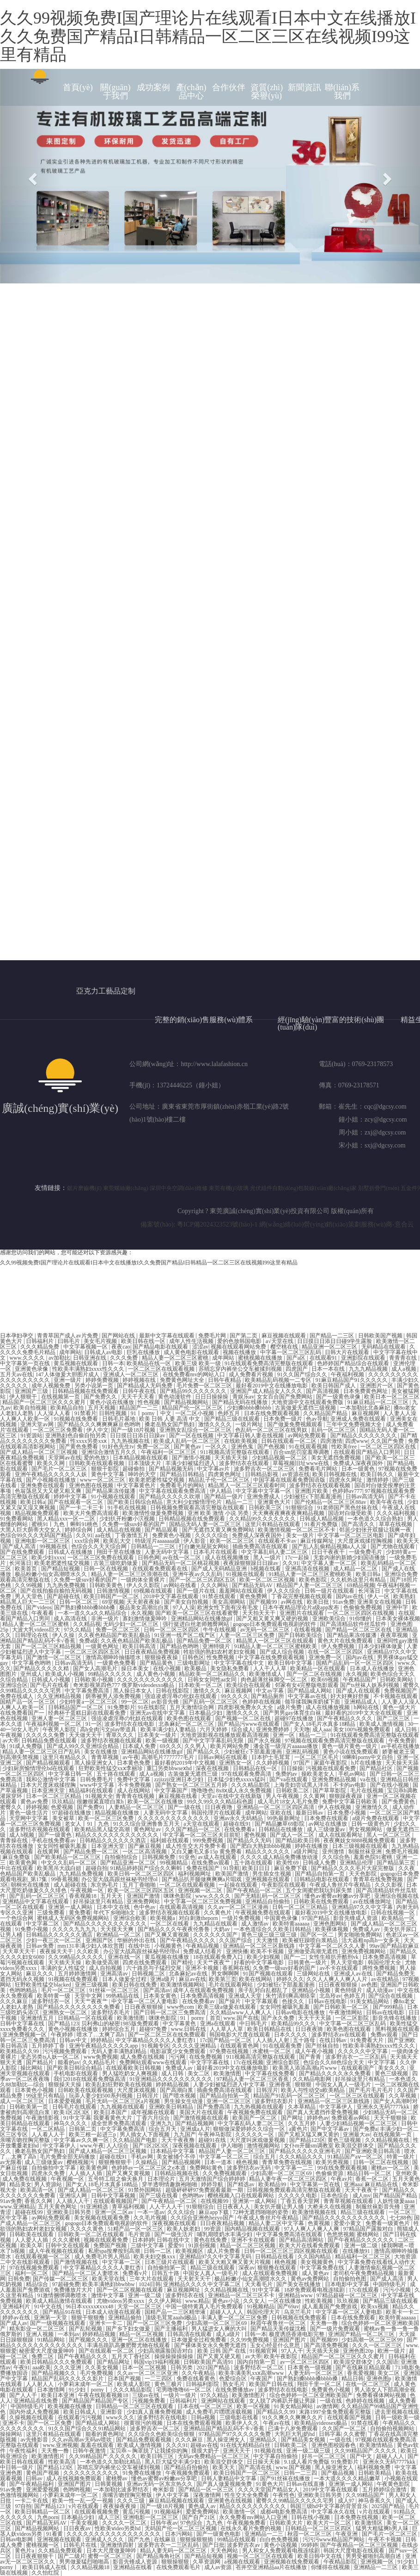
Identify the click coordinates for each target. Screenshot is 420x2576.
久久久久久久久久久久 (91, 2473)
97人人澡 (184, 1607)
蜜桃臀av (117, 2478)
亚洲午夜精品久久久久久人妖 (51, 1474)
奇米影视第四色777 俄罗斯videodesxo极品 (124, 1685)
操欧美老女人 (318, 1774)
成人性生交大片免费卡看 (196, 1846)
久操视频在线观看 (32, 2417)
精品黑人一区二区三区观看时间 (247, 1485)
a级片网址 (306, 1851)
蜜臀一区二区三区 (111, 2556)
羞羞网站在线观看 (242, 1591)
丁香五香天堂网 (300, 2201)
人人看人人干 (48, 2134)
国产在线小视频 (390, 1785)
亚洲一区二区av (114, 2212)
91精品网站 (51, 2340)
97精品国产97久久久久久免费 (235, 2434)
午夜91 (21, 2367)
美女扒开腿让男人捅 (279, 2206)
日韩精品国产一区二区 (76, 1707)
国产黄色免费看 (79, 1446)
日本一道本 (218, 2162)
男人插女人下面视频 (145, 2134)
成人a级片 (229, 2334)
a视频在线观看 (242, 2561)
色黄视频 (319, 2223)
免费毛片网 (212, 1335)
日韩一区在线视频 (106, 1568)
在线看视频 (308, 1629)
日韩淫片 (267, 2090)
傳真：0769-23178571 (349, 1085)
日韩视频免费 (159, 1857)
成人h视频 (22, 1835)
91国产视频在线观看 (268, 1973)
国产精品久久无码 (250, 1840)
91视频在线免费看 (76, 1419)
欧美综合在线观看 (249, 1685)
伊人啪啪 (232, 2145)
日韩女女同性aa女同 (213, 1679)
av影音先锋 (166, 1702)
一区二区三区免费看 (58, 1430)
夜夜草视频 (394, 1635)
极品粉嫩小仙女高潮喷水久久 (51, 1574)
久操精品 (147, 2162)
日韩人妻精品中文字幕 (229, 2478)
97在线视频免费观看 (35, 2267)
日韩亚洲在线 (90, 1358)
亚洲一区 (284, 1735)
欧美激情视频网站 (183, 1984)
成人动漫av (380, 1990)
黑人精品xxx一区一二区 (67, 1518)
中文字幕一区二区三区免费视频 (203, 1901)
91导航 (231, 1868)
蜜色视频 (256, 1835)
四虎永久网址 (346, 1480)
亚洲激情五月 (37, 2018)
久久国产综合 (236, 1940)
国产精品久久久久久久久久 (364, 1435)
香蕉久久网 (39, 2201)
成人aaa (321, 1729)
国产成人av (13, 2323)
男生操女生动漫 (184, 2101)
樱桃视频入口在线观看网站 (241, 2195)
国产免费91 (91, 1807)
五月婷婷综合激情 (385, 2489)
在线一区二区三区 (368, 2384)
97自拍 (23, 2506)
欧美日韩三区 (157, 2456)
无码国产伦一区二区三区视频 (181, 2528)
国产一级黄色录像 (339, 1396)
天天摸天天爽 (117, 1929)
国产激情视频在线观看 (201, 2118)
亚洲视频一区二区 (201, 1890)
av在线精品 (385, 1979)
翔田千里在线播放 (119, 1552)
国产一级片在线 (197, 1591)
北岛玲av (330, 1996)
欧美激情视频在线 (315, 2212)
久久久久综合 (212, 1535)
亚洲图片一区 (377, 1385)
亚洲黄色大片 (274, 1502)
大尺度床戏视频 (137, 2090)
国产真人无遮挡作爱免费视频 (323, 2112)
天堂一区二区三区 (140, 2306)
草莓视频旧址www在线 (301, 1463)
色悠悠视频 (340, 2234)
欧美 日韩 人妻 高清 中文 (170, 1419)
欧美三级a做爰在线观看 (227, 2007)
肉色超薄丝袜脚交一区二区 (275, 1679)
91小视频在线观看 (114, 1496)
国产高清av (156, 1990)
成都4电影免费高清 (284, 2512)
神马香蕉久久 (375, 2500)
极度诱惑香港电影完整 (297, 2334)
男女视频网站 (366, 1829)
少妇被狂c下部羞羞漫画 (313, 1496)
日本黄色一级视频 (310, 2367)
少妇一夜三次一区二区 (54, 1940)
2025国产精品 (388, 2506)
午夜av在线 (277, 2423)
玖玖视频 (348, 2301)
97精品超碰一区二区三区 (348, 2295)
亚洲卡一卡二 (106, 2323)
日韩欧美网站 (397, 1679)
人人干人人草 (270, 1668)
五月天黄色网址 (58, 2206)
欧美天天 (408, 1541)
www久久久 (120, 2417)
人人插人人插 (86, 2173)
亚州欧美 (407, 2173)
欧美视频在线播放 (70, 2406)
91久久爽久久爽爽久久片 (293, 2417)
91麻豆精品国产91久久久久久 (352, 1380)
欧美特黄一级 (54, 1996)
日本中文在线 (114, 1907)
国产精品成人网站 (310, 1690)
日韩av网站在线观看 (223, 1757)
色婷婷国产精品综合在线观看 (353, 1363)
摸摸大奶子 (205, 2450)
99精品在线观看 (237, 2539)
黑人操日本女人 (133, 1690)
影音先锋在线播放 (395, 2018)
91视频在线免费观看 (73, 1979)
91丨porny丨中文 (152, 1413)
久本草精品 (302, 2107)
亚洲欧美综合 (329, 1618)
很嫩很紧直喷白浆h (101, 1801)
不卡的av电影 (350, 1785)
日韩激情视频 (114, 1591)
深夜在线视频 (212, 1768)
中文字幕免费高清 (87, 1690)
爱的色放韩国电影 (240, 1341)
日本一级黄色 (358, 1469)
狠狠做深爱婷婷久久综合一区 (249, 2129)
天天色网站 (224, 2550)
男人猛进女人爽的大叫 (219, 2328)
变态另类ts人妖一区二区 (50, 2057)
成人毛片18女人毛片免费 (288, 1801)
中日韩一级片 (17, 2467)
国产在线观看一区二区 (76, 1502)
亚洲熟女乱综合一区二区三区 (196, 1430)
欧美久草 (31, 2245)
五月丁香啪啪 (139, 1885)
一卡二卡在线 (32, 2500)
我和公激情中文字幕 (51, 1779)
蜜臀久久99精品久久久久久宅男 (295, 2500)
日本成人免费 (139, 1746)
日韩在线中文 (174, 2240)
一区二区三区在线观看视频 (162, 1369)
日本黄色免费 (134, 1763)
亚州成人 (31, 1674)
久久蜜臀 (354, 2434)
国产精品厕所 (268, 1696)
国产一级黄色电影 (219, 2534)
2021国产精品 (213, 2367)
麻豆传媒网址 (317, 1541)
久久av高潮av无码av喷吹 (82, 2439)
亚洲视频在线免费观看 (292, 2561)
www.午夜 (92, 2145)
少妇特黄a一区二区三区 (88, 1702)
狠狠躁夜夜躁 (346, 1796)
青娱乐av (243, 1396)
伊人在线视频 (335, 1807)
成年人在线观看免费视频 (204, 1990)
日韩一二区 (158, 2251)
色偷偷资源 (330, 2173)
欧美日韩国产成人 (334, 1385)
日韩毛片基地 (119, 1419)
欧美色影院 (313, 1579)
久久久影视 (389, 1885)
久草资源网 (207, 2561)
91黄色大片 (270, 2484)
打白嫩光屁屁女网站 (204, 1546)
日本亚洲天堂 (48, 1790)
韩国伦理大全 (385, 1962)
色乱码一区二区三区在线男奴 (272, 1430)
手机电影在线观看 (76, 2073)
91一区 (93, 1724)
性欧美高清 (62, 2462)
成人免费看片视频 (251, 1374)
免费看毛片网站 (318, 1469)
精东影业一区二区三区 (37, 2328)
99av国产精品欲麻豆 (394, 1946)
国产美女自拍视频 (187, 1602)
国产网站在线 (119, 1335)
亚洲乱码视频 (303, 1751)
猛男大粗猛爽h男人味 (383, 2528)
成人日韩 (406, 1729)
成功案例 (153, 87)
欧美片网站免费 (230, 1746)
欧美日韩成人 (80, 2412)
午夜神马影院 (215, 2134)
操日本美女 (135, 1668)
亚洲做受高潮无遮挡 (313, 1951)
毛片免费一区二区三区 (205, 1385)
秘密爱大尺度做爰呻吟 (47, 2351)
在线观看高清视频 (182, 1907)
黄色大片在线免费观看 (345, 1641)
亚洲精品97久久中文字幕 (363, 1907)
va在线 (368, 1779)
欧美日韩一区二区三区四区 (142, 1874)
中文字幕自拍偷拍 (276, 2456)
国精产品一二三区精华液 (176, 2312)
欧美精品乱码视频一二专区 (279, 1380)
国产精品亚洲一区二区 (128, 1862)
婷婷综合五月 (119, 2029)
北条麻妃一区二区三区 (186, 1724)
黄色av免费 (34, 1801)
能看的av (68, 2062)
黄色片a (25, 2550)
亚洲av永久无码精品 (238, 1818)
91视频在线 (269, 2450)
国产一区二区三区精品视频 (49, 1646)
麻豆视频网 (366, 1413)
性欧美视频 (319, 2301)
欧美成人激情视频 (382, 1724)
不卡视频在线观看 (396, 1696)
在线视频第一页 (61, 1396)
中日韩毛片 (253, 2023)
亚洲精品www (296, 2295)
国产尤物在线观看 (393, 1546)
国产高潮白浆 (177, 2090)
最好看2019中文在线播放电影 (272, 1385)
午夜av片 (342, 2179)
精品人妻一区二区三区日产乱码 (41, 1751)
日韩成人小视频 (51, 1679)
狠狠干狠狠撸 (88, 2317)
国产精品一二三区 (332, 1335)
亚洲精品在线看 (133, 2567)
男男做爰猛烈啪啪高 (84, 2561)
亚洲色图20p (359, 2351)
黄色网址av (148, 1829)
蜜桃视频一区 (43, 2545)
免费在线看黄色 (197, 2378)
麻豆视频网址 (184, 2290)
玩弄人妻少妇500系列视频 (101, 2095)
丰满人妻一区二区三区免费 (235, 2317)
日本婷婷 (143, 2240)
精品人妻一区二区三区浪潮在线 (130, 1574)
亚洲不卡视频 (202, 1968)
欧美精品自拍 (67, 1408)
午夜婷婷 (62, 2034)
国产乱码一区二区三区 (211, 1702)
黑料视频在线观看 (397, 2029)
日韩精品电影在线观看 (322, 1879)
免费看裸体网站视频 (382, 2395)
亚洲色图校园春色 (334, 2445)
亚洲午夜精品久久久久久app (104, 2045)
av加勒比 (59, 1358)
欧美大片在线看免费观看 (310, 2245)
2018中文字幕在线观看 (171, 1596)
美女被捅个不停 (177, 2156)
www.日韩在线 (189, 2029)
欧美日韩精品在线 (270, 2029)
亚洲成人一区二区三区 (131, 1374)
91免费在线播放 (142, 2473)
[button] (31, 176)
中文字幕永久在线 (334, 2512)
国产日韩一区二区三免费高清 (170, 2012)
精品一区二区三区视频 (248, 2245)
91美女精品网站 (370, 2001)
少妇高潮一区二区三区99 (372, 2340)
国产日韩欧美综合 (301, 1635)
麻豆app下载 (214, 2212)
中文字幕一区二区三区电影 (351, 1535)
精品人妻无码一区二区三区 (174, 2550)
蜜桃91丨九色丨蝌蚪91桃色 (65, 1524)
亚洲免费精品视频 (335, 1779)
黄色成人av (202, 2506)
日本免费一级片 (283, 1419)
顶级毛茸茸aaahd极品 (171, 2317)
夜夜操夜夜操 (120, 2506)
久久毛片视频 (151, 2217)
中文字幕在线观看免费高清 (173, 1491)
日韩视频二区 (149, 1973)
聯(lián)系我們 (342, 91)
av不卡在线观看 (339, 1968)
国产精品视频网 (195, 2123)
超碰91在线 (212, 2140)
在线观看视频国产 (116, 2201)
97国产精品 (316, 1918)
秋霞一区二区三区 (310, 2534)
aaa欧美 (41, 2367)
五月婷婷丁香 (48, 2045)
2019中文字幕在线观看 (331, 2489)
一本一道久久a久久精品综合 (93, 1613)
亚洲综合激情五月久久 (109, 1452)
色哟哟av (193, 2195)
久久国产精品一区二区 (193, 1829)
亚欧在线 (281, 1812)
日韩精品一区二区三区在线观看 (135, 2406)
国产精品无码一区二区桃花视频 (181, 1563)
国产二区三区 (394, 1718)
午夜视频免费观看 (188, 2473)
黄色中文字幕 (108, 1474)
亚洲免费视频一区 (25, 2034)
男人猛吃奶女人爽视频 (130, 2073)
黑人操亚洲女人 (94, 1763)
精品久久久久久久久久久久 (253, 2506)
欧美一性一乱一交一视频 (83, 2500)
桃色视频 (248, 2162)
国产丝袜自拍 (322, 2045)
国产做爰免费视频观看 (295, 1424)
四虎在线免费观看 (145, 1962)
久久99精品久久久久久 (76, 1957)
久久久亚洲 (68, 2367)
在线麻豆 (165, 2539)
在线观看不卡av (278, 1541)
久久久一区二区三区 (377, 2345)
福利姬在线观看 (170, 1840)
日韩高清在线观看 (190, 2334)
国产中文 (361, 2456)
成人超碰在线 (71, 1885)
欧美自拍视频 (30, 1408)
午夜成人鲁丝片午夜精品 (341, 1885)
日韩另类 (182, 2367)
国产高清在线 (255, 2467)
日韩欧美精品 (375, 2473)
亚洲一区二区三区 (229, 2101)
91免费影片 (121, 1707)
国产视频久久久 (89, 2340)
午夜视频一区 (87, 1890)
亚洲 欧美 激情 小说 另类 (219, 1513)
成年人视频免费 (51, 1385)
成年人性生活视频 (192, 1341)
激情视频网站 (264, 2145)
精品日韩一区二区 (370, 2173)
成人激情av (255, 1923)
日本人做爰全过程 (125, 1979)
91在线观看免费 (283, 2045)
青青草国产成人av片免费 (68, 1335)
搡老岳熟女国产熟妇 (170, 1424)
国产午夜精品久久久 (83, 2356)
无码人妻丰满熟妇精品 (119, 2051)
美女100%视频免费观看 (362, 1729)
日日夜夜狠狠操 (338, 1984)
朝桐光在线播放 (31, 1885)
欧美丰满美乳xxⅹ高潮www (252, 2373)
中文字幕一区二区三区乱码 (353, 2023)
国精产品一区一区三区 (28, 1702)
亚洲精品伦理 (357, 1862)
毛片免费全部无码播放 (68, 2156)
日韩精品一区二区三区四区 (319, 2528)
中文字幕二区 (43, 1923)
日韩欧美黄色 (106, 1585)
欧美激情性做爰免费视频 (153, 1513)
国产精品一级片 (224, 1496)
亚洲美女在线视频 (380, 1602)
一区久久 (217, 1446)
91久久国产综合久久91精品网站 (87, 2428)
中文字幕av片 (214, 1469)
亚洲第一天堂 (51, 2317)
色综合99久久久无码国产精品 (36, 1535)
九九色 (215, 2523)
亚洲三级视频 (92, 1984)
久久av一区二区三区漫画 (238, 1907)
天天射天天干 (194, 2278)
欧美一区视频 (254, 2406)
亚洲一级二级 (361, 2245)
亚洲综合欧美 (130, 1918)
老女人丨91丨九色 (87, 1824)
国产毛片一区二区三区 (59, 1469)
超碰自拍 (96, 1868)
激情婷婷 (378, 1480)
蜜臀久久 (12, 1807)
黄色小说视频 (281, 2545)
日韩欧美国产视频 (381, 1335)
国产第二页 (244, 1335)
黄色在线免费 (211, 2240)
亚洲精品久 (264, 2439)
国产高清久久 (358, 1524)
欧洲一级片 (392, 2351)
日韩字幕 (330, 2434)
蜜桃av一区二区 (391, 2168)
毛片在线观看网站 (231, 1984)
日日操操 (292, 1768)
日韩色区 (193, 1657)
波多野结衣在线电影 (130, 1724)
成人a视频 (404, 1369)
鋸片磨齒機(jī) (84, 1188)
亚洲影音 (112, 2412)
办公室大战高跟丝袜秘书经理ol (120, 1879)
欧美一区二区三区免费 (106, 1818)
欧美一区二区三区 (233, 1541)
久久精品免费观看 (61, 2550)
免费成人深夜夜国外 (358, 1463)
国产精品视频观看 (49, 1763)
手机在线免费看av (54, 1840)
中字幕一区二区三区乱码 (291, 1352)
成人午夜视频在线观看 (57, 2251)
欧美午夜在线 (387, 1502)
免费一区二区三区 (118, 1629)
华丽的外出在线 (137, 1940)
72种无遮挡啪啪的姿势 (261, 2212)
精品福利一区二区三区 (363, 2256)
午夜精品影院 (340, 2561)
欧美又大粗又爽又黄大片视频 (235, 2262)
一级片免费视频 (242, 1918)
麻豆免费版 (16, 1857)
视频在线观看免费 (106, 2240)
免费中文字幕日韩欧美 (350, 1801)
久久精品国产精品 (326, 1413)
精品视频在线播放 (117, 1812)
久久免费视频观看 (225, 2173)
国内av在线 (350, 1596)
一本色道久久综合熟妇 (375, 1518)
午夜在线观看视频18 (103, 2395)
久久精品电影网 (312, 2079)
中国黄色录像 (281, 1918)
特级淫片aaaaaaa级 (158, 1541)
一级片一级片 (180, 2395)
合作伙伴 (228, 87)
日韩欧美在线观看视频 (97, 1463)
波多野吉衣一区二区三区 (265, 1469)
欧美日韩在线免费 (135, 1984)
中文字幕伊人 (336, 2107)
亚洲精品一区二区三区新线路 (259, 1946)
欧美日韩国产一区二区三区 (247, 2473)
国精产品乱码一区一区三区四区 (355, 1663)
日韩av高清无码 (365, 1496)
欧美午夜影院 (281, 2356)
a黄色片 (298, 2129)
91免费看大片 (367, 2040)
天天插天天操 (231, 1457)
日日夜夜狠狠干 (35, 2556)
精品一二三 (240, 1502)
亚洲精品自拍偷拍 (268, 1901)
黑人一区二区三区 (389, 1835)
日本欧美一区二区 (201, 1685)
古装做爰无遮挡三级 (193, 1774)
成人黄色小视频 (156, 1674)
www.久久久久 (27, 1358)
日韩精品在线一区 (256, 1768)
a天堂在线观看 (201, 1824)
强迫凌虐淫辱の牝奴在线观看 (181, 1696)
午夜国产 (262, 2378)
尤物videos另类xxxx (121, 2301)
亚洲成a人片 (195, 2129)
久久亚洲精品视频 (60, 1696)
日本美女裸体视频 (398, 1618)
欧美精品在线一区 (149, 1363)
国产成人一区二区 (293, 1835)
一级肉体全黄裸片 (143, 1579)
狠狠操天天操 (65, 2084)
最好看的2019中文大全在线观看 (364, 1713)
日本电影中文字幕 (348, 2284)
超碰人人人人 (227, 2312)
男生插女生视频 (272, 1874)
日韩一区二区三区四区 (172, 1629)
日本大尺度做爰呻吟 (112, 2550)
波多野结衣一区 (51, 2001)
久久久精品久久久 (302, 2156)
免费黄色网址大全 (183, 1380)
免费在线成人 (17, 1696)
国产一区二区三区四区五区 (203, 1579)
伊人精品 (221, 1491)
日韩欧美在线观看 (32, 2234)
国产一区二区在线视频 (314, 1674)
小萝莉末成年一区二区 (86, 2384)
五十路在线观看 (117, 1774)
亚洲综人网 (73, 2195)
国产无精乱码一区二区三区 (268, 1896)
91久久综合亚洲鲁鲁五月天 (147, 1824)
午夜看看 (43, 1613)
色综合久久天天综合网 (99, 1546)
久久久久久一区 (255, 2134)
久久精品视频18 (91, 2567)
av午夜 (130, 1757)
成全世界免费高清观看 (119, 2123)
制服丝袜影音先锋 (379, 2206)
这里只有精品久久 (65, 1757)
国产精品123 (63, 2023)
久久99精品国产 (366, 2495)
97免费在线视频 (230, 2051)
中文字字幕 (382, 2062)
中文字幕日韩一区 (71, 1774)
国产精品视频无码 (172, 1469)
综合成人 (242, 1729)
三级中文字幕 (148, 2245)
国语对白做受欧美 (351, 1513)
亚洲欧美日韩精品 (172, 2107)
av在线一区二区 (182, 1557)
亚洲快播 (237, 1951)
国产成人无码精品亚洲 (219, 1568)
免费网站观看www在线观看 (153, 2062)
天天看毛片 (259, 2284)
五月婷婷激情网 (78, 1973)
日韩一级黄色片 (371, 1824)
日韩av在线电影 (328, 2001)
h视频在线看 (266, 1568)
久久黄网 (315, 1796)
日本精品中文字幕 (173, 2151)
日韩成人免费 (320, 1862)
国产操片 (230, 2001)
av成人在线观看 (217, 1857)
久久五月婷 (302, 2123)
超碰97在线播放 (294, 1718)
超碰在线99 (29, 2212)
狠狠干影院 (105, 1469)
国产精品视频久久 (54, 2373)
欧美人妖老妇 (184, 2229)
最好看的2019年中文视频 (185, 1763)
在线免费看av (199, 2001)
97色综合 (192, 2523)
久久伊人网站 (165, 2301)
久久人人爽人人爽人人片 (337, 1979)
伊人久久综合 (284, 1591)
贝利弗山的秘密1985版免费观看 (120, 2023)
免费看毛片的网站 (183, 1485)
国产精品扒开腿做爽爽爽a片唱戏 (202, 1879)
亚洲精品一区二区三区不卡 (242, 2295)
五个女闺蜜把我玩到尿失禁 (319, 1890)
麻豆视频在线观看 (284, 1335)
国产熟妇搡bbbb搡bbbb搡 (85, 1607)
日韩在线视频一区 (393, 1912)
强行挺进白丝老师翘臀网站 (197, 1624)
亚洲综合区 (14, 1685)
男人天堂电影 (347, 1962)
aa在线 (104, 1535)
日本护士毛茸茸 (271, 1757)
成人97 (347, 2500)
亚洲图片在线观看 (302, 1613)
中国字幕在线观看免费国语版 (290, 1480)
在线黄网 (49, 1851)
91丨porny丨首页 (200, 2018)
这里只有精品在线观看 (273, 1524)
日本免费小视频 (347, 1812)
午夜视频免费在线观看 (263, 1912)
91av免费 (343, 1602)
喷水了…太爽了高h (101, 2034)
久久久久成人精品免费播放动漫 (279, 1857)
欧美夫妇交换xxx (155, 2256)
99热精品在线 (123, 1996)
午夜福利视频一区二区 (54, 1724)
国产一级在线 (185, 1807)
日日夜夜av (77, 2528)
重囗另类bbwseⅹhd (169, 1768)
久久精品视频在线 (388, 2140)
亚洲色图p (379, 2378)
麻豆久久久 (40, 1973)
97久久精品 (78, 1629)
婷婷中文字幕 (71, 1496)
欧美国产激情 (232, 1874)
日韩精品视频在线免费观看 (86, 1391)
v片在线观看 (84, 2506)
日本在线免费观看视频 (272, 1413)
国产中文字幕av (330, 2129)
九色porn (47, 2517)
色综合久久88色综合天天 (334, 2062)
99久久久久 (235, 1696)
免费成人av (367, 1929)
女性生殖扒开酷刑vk (334, 1957)
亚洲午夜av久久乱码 (197, 1574)
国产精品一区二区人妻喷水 (86, 2273)
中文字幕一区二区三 (224, 2156)
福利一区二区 (32, 2273)
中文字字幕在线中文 (239, 1663)
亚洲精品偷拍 (125, 2317)
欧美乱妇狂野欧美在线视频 (119, 2084)
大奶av (222, 1929)
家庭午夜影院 (331, 1763)
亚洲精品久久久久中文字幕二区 (202, 2284)
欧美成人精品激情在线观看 (60, 2301)
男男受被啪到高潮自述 (374, 2556)
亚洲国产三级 (32, 1391)
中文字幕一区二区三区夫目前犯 (202, 1835)
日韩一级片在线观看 (330, 1591)
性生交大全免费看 (247, 2495)
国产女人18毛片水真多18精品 (320, 1724)
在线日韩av (333, 2040)
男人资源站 (48, 2184)
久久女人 (254, 2301)
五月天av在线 (16, 1374)
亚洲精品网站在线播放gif (202, 1618)
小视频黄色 (168, 1946)
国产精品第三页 (397, 1862)
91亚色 (187, 1857)
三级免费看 (51, 1912)
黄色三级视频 (392, 2073)
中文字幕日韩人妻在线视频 (251, 1435)
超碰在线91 (237, 1824)
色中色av (145, 1907)
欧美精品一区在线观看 (318, 1668)
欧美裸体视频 (332, 1929)
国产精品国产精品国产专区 (96, 2401)
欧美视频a (163, 1918)
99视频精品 (174, 1862)
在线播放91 (356, 2251)
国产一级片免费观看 (335, 2328)
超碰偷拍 (134, 1469)
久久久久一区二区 (125, 2523)
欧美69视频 (325, 1679)
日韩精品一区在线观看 (86, 2018)
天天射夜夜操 (144, 1602)
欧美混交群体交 (354, 2362)
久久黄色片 (218, 1912)
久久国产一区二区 (345, 2428)
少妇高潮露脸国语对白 (166, 2351)
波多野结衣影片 (275, 2101)
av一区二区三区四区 (305, 2362)
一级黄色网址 (102, 1646)
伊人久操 (64, 1635)
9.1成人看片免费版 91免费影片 (322, 2462)
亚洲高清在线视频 (308, 1568)
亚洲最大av (356, 2134)
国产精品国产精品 (396, 2195)
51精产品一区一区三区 (136, 2229)
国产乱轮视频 (86, 2328)
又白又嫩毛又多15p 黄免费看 (207, 1851)
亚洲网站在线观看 (224, 2401)
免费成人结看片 (203, 1951)
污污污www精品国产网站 (334, 2539)
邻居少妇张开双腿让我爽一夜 (376, 1530)
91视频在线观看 (246, 1574)
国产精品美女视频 (304, 2439)
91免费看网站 (17, 1518)
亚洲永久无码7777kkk (384, 2107)
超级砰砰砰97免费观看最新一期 (204, 2190)
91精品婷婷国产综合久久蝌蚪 (146, 1868)
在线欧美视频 (241, 1441)
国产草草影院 (330, 1790)
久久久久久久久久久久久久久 (174, 1818)
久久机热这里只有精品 (358, 1579)
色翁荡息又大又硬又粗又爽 (49, 1491)
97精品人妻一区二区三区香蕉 (253, 2079)
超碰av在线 (204, 2445)
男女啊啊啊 (225, 1973)
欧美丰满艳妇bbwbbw (109, 2284)
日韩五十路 (166, 2273)
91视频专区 (156, 2045)
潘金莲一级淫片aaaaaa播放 (286, 1746)
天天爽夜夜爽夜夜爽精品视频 (289, 1513)
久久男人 (196, 1746)
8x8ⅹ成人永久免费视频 (244, 1790)
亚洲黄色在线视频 (231, 2500)
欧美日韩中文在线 (320, 2556)
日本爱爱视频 (65, 2101)
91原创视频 (202, 2245)
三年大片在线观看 (152, 2278)
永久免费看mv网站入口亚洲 (253, 2517)
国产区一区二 (317, 1935)
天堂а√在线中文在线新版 (232, 1796)
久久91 (84, 1535)
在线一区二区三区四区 (336, 1652)
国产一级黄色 (55, 1835)
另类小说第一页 (94, 1385)
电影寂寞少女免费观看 (178, 2051)
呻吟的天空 (142, 1474)
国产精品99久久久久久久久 (194, 1391)
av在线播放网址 (373, 1901)
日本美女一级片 (158, 1735)
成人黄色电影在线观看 (192, 1352)
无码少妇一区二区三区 (131, 1624)
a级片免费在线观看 (377, 1818)
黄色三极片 (168, 2384)
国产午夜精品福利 (32, 2484)
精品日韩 (352, 2378)
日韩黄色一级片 (308, 1962)
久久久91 (177, 2445)
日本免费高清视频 (385, 1957)
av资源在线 (296, 1474)
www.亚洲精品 (17, 2206)
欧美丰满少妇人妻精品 (168, 1729)
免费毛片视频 (402, 1851)
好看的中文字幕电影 (259, 1962)
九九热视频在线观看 (259, 2107)
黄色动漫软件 (175, 1396)
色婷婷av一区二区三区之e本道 (149, 2168)
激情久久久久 (215, 1424)
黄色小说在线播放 (112, 1402)
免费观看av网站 (351, 2118)
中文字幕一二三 (294, 2168)
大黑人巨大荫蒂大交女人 (31, 1530)
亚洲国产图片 (290, 2340)
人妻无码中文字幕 (167, 1552)
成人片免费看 (224, 2251)
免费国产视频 (110, 2245)
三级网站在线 (314, 1973)
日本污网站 (179, 2534)
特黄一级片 (401, 2156)
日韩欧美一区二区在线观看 (92, 2234)
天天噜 (301, 1729)
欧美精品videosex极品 (321, 2423)
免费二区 (43, 2356)
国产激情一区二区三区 (54, 1657)
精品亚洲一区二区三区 (330, 1346)
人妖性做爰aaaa (396, 2201)
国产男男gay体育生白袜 (292, 1713)
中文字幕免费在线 (323, 2267)
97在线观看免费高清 (247, 1774)
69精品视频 (361, 1585)
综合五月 (265, 2156)
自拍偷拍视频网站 (393, 2428)
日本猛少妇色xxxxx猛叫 (237, 1779)
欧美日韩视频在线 (335, 1474)
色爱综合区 (233, 2378)
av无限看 (11, 2162)
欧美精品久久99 (20, 2051)
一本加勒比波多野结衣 (121, 2489)
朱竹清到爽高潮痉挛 (291, 1996)
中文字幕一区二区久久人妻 (333, 1946)
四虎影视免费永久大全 (246, 1707)
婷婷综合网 (79, 1530)
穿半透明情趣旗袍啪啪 (170, 2184)
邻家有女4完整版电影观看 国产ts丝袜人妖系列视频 (338, 1685)
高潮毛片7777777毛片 (168, 1757)
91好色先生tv (118, 1446)
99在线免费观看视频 (343, 2168)
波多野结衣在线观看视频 (320, 1485)
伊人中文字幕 (173, 2495)
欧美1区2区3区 (72, 2112)
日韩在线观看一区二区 (289, 1441)
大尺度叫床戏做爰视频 (258, 2140)
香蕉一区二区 (372, 2179)
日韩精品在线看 (275, 2256)
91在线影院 (152, 1707)
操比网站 (32, 2068)
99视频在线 (54, 1546)
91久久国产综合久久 (303, 1374)
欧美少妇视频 (264, 1957)
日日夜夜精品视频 (223, 2223)
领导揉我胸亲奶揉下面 (313, 1702)
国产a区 (296, 1358)
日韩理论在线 (32, 1635)
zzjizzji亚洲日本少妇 (179, 1779)
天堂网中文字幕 (29, 1818)
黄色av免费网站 (310, 2278)
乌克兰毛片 (298, 2312)
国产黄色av (188, 1446)
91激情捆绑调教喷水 (62, 2295)
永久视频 (142, 1613)
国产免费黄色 (399, 1801)
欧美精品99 (272, 2184)
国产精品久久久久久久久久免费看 (79, 2007)
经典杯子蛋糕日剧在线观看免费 (87, 1713)
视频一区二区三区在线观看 (261, 2556)
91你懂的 (361, 1618)
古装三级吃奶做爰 (116, 1563)
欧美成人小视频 (65, 1674)
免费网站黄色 (206, 2168)
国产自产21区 (199, 2517)
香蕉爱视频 (361, 2373)
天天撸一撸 (324, 2323)
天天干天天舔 (315, 2018)
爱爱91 (177, 2245)
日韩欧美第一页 (29, 2107)
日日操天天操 (264, 2462)
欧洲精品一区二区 (119, 1935)
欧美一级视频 (163, 1740)
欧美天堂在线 (109, 2278)
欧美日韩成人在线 (45, 2567)
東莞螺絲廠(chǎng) (125, 1188)
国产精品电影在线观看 (161, 1346)
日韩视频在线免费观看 (299, 2317)
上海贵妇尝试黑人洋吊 (302, 1785)
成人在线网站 (134, 1790)
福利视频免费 (374, 2467)
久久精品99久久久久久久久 (263, 1518)
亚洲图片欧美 (312, 1491)
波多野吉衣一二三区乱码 (356, 2057)
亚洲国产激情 (144, 1896)
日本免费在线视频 (357, 2517)
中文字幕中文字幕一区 (264, 1491)
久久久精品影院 (251, 1785)
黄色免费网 (253, 1596)
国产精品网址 (114, 2362)
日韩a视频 (204, 2417)
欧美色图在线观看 (190, 1718)
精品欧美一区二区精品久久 (213, 1674)
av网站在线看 (181, 1585)
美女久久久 (392, 2068)
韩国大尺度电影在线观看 (354, 2550)
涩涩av (200, 1346)
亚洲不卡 (13, 2423)
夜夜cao (120, 1346)
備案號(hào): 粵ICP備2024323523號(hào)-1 (199, 1224)
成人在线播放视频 (328, 1707)
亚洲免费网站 (144, 1901)
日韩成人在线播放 (71, 1552)
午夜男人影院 (60, 1729)
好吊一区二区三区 (324, 2456)
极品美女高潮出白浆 (144, 1607)
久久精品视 (87, 1624)
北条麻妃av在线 (188, 1973)
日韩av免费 (40, 1946)
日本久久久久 (291, 2034)
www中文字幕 (98, 1785)
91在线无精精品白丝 (246, 2445)
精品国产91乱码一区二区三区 (290, 2095)
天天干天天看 (138, 1396)
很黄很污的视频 (144, 2423)
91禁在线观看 (219, 1596)
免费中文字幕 (134, 1779)
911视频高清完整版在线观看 (235, 1452)
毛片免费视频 (97, 2373)
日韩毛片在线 (80, 2545)
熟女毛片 (234, 2384)
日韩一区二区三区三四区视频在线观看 (292, 2251)
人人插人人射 (273, 2040)
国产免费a (365, 2129)
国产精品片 (40, 2062)
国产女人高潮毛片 (96, 1668)
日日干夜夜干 (328, 1552)
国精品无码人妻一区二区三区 (206, 1524)
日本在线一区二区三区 (205, 2406)
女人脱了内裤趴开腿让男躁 (283, 2401)
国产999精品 (389, 2007)
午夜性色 (284, 2495)
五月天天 (112, 1896)
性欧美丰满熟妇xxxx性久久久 (89, 1369)
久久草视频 (403, 2095)
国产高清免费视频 (327, 2345)
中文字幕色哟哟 (32, 1663)
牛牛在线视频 (220, 1629)
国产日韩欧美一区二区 (341, 2007)
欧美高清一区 (37, 2190)
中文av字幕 (270, 1690)
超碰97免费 (153, 2029)
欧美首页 (26, 1568)
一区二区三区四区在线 (388, 1446)
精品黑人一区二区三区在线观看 (275, 1641)
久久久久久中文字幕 (363, 2051)
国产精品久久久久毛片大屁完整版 (353, 1868)
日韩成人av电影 (104, 1352)
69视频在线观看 (154, 1591)
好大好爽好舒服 (350, 1696)
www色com (181, 2007)
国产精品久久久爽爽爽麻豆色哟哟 (99, 1424)
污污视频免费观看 (65, 2051)
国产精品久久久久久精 (41, 1668)
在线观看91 (324, 1358)
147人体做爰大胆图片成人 (68, 1374)
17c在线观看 (364, 2290)
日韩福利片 (40, 1341)
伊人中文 (97, 1430)
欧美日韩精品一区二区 (43, 2512)
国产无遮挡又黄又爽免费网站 (219, 1530)
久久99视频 (29, 1585)
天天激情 (268, 1940)
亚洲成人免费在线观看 (358, 1419)
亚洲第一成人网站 (71, 1907)
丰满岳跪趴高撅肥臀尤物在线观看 (129, 2345)
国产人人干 (23, 2395)
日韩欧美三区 (266, 1507)
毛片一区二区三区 (64, 1990)
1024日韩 (150, 2284)
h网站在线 (367, 1707)
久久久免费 (124, 1358)
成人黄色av (316, 2273)
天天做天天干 (86, 1735)
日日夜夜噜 (219, 1807)
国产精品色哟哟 (180, 1646)
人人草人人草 (227, 2029)
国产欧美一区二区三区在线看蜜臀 (197, 1613)
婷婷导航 (213, 2184)
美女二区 (199, 2073)
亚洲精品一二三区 (376, 2567)
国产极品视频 (338, 2473)
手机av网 (142, 2156)
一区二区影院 (352, 2018)
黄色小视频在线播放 (73, 2029)
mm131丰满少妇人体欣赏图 (91, 1946)
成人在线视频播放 (227, 1557)
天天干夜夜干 (362, 2190)
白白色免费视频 (280, 2539)
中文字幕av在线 (308, 1696)
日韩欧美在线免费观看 (321, 1901)
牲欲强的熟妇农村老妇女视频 (220, 1652)
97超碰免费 (66, 2284)
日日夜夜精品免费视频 (152, 1652)
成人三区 (109, 2517)
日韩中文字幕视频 (114, 2195)
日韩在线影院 (173, 1690)
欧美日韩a (32, 1502)
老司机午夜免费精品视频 (364, 2273)
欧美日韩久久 (377, 1474)
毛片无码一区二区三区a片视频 (123, 2101)
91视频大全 (99, 1796)
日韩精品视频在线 (177, 2173)
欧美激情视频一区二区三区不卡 (297, 1530)
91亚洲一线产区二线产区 (185, 1635)
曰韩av (34, 2478)
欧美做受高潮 (102, 1962)
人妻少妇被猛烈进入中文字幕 (230, 2084)
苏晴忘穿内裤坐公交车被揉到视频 (241, 1369)
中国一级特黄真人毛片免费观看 (204, 2306)
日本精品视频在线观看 (141, 1457)
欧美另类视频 (333, 2162)
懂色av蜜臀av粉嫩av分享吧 (337, 1896)
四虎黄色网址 (225, 1474)
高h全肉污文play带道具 (109, 1729)
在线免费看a (240, 1829)
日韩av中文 (73, 2040)
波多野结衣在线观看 (244, 1463)
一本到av (68, 2334)
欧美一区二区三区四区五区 (142, 1890)
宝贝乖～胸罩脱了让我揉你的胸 (149, 2450)
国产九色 (140, 2539)
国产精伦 (183, 1962)
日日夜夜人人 (234, 2206)
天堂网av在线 (64, 1457)
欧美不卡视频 (267, 1951)
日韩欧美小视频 (94, 1679)
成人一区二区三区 (23, 2101)
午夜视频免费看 (247, 2523)
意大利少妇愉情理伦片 (194, 1502)
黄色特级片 (349, 1990)
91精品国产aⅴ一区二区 (356, 2156)
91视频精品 (260, 2306)
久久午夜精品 (199, 2373)
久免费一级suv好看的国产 (134, 1524)
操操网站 (12, 2434)
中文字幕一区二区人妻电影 (145, 2001)
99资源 (213, 2229)
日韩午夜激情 (90, 2450)
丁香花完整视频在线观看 (302, 1596)
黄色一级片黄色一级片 (350, 1746)
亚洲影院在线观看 (364, 1358)
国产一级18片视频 (134, 1430)
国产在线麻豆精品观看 (363, 2367)
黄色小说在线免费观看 (351, 1751)
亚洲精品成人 (361, 1702)
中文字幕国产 (171, 1790)
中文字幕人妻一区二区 (329, 1563)
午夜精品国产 (360, 1679)
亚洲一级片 (68, 1380)
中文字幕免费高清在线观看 (290, 2234)
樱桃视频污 (81, 2162)
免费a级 (88, 1641)
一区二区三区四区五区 (93, 1652)
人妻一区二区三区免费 (247, 1635)
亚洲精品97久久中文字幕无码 (216, 2256)
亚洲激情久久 (372, 1807)
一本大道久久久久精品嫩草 (348, 2478)
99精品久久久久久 (111, 1674)
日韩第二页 (83, 2129)
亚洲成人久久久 (105, 2539)
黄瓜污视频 (137, 2512)
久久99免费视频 (250, 2340)
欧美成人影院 (134, 2384)
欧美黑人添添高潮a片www (305, 2068)
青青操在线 (14, 1840)
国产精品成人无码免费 (145, 1385)
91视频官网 (264, 2351)
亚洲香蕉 (280, 2084)
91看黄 (55, 2534)
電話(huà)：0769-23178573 (356, 1064)
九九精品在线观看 (216, 1923)
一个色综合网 (17, 1918)
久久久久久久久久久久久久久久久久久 (114, 2534)
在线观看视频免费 (97, 2512)
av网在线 (292, 1602)
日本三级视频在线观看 (360, 1846)
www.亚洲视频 (60, 2445)
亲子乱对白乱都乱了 (263, 1990)
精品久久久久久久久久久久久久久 (117, 1835)
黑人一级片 (267, 1557)
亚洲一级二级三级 (309, 2450)
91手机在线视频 (128, 1507)
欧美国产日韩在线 (272, 2384)
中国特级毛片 (390, 2284)
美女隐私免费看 (230, 1668)
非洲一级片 (105, 1618)
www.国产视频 (293, 2467)
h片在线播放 (367, 1763)
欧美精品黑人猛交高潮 (102, 1829)
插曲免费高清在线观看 (260, 1546)
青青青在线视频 (136, 1796)
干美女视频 (84, 2523)
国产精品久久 (204, 1751)
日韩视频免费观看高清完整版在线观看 (198, 1507)
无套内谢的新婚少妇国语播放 (350, 1557)
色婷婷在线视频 (262, 1702)
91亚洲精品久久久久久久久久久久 (171, 2079)
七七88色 (401, 2217)
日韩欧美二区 (293, 1790)
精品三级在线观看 (363, 2212)
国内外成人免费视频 (35, 2412)
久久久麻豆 (14, 2001)
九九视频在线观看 (123, 2107)
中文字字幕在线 (210, 2062)
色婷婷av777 (347, 1491)
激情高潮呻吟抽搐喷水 (113, 1657)
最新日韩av (310, 1812)
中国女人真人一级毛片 (344, 2084)
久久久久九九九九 (75, 1929)
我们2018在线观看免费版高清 (90, 2079)
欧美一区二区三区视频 (267, 1579)
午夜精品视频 (203, 1946)
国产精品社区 (376, 1768)
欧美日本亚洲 (58, 2395)
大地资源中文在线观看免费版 (308, 1402)
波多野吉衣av (244, 2545)
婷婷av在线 (16, 2317)
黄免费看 (80, 1912)
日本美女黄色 (160, 1996)
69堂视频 (113, 1602)
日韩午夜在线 (139, 1391)
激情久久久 (207, 1690)
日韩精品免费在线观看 (49, 1740)
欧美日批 (318, 1602)
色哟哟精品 (23, 1990)
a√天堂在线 (280, 1341)
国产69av (288, 2306)
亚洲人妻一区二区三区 (59, 1718)
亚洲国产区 (100, 1940)
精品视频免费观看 (38, 1513)
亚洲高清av (114, 1973)
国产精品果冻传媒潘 (111, 1491)
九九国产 (185, 2134)
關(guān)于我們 (115, 91)
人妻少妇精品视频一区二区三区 (359, 2123)
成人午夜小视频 (315, 2051)
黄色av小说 (226, 2301)
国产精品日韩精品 (183, 1474)
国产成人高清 (19, 1546)
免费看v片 (135, 2273)
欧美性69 (288, 1862)
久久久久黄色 (87, 2229)
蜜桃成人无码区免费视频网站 (73, 1918)
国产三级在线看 (159, 2195)
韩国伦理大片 (264, 2312)
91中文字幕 (77, 2118)
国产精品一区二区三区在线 (359, 1629)
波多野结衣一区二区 (259, 2367)
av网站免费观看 (308, 1435)
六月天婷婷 (214, 1729)
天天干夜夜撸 (178, 2140)
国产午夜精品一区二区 (254, 1890)
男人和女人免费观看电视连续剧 (281, 2550)
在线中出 (140, 1946)
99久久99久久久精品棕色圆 (221, 1801)
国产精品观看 (162, 1530)
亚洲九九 (161, 2123)
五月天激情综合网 (192, 1707)
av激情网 (327, 2406)
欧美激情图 (131, 2018)
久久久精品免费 (40, 1346)
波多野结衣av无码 (249, 2168)
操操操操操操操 (174, 2356)
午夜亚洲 (347, 2534)
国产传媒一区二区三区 (61, 2278)
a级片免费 (290, 1707)
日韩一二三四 (301, 2473)
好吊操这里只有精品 (98, 1901)
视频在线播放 (240, 1352)
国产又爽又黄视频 (167, 1935)
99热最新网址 (284, 1818)
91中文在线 (48, 2306)
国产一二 (295, 1957)
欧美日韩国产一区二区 (112, 1596)
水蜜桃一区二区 (272, 2051)
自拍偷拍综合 (121, 1857)
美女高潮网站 (229, 1602)
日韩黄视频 (109, 2484)
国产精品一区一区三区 (206, 2489)
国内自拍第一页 (257, 2362)
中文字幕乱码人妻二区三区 (275, 1552)
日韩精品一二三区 (154, 1546)
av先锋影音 (34, 2439)
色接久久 (293, 2001)
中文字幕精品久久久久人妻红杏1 (156, 2040)
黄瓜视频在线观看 (76, 1363)
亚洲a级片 (163, 1979)
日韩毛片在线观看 (75, 2107)
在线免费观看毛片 (179, 2567)
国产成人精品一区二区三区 (92, 2190)
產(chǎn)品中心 (191, 91)
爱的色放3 (97, 1457)
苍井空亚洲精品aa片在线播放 (272, 2567)
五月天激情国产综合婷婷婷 (213, 2179)
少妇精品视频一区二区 (280, 1457)
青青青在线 (403, 1358)
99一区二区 (135, 1702)
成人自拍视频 (106, 1968)
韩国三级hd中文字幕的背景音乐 (329, 2506)
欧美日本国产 (111, 2112)
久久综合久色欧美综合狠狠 (162, 2434)
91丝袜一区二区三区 (114, 1990)
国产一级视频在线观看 (58, 2323)
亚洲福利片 (16, 2306)
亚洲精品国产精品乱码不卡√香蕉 (224, 2428)
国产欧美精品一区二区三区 (68, 1857)
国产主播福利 (171, 2328)
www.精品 (197, 2301)
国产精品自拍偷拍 (187, 2467)
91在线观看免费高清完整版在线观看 (270, 1363)
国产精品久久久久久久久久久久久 (105, 1923)
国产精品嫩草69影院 (280, 1824)
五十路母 (305, 2040)
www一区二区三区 (103, 1480)
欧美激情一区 (240, 2512)
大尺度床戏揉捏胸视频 (365, 1541)
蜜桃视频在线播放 (261, 1358)
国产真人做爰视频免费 (224, 2484)
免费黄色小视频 (172, 1535)
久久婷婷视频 (273, 1763)
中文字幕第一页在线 (25, 1363)
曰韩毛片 (69, 1341)
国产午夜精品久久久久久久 (362, 2240)
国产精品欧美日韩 (298, 1840)
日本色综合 (335, 2195)
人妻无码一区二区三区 (316, 2373)
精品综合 (37, 2284)
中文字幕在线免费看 (270, 2073)
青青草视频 (105, 1757)
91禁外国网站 (145, 2190)
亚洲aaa (353, 2184)
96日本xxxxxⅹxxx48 (90, 2306)
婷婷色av (318, 2118)
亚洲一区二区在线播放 (139, 2340)
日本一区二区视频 (145, 2367)
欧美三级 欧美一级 (198, 1363)
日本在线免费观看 (354, 2317)
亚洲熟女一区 (236, 1763)
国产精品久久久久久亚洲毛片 (305, 2151)
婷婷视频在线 (139, 1380)
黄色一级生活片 (29, 1812)
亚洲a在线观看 (218, 2023)
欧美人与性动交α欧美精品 (313, 2090)
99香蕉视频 (65, 1879)
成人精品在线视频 (119, 1530)
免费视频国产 (401, 1690)
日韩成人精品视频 (322, 1518)
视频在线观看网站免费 (239, 1346)
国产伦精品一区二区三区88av (330, 1502)
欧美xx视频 (375, 2306)
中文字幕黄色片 (137, 1485)
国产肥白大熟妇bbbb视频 (261, 1846)
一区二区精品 (48, 2129)
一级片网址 (249, 1424)
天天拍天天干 (259, 1613)
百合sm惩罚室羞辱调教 (302, 1452)
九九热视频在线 (131, 1441)
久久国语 (387, 2362)
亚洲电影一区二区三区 (43, 1541)
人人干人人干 (166, 2206)
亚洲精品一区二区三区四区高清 (276, 1807)
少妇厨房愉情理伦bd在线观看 (39, 1768)
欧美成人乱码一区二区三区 (187, 1441)
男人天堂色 (29, 1596)
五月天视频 (102, 1408)
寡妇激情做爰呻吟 (145, 1618)
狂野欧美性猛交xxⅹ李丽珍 (111, 1768)
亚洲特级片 (216, 1646)
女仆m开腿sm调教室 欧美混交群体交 (329, 2145)
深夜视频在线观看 (195, 2145)
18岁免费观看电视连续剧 (315, 2290)
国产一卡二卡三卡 (82, 1507)
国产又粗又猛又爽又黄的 (309, 2134)
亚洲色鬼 (243, 1446)
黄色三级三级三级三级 (269, 1935)
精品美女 (20, 2184)
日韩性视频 (113, 1413)
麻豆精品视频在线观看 (177, 2500)
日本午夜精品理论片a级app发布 (301, 1607)
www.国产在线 (240, 2018)
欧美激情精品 (376, 2445)
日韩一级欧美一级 (397, 2417)
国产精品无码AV (253, 1585)
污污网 (178, 2057)
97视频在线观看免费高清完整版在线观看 (335, 1740)
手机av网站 (352, 1774)
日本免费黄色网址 (366, 1391)
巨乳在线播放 (144, 1352)
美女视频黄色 (317, 2262)
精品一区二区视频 (142, 2334)
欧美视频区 (190, 2251)
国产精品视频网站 (187, 1402)
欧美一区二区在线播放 (156, 1801)
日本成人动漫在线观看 (113, 2312)
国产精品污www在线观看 (249, 1724)
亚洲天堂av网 (37, 1424)
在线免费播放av (235, 2389)
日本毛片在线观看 (216, 1552)
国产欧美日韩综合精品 (135, 1502)
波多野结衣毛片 (111, 2012)
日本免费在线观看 (327, 1818)
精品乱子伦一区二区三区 (220, 1480)
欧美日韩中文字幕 (291, 1663)
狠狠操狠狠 (175, 2561)
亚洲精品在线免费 (36, 2401)
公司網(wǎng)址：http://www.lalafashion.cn (188, 1064)
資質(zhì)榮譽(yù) (266, 91)
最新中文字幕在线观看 (167, 1335)
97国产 (302, 1763)
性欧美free (344, 1446)
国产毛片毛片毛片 (372, 2090)
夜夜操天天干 (57, 1951)
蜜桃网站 (368, 2234)
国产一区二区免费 (50, 2423)
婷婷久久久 (290, 1979)
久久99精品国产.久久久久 (366, 2450)
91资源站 (31, 1435)
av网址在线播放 (328, 1824)
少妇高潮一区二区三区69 (281, 2173)
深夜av (246, 2267)
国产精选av (241, 2184)
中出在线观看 (17, 1868)
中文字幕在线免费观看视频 (272, 1657)
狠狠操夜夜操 (162, 1657)
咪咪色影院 (178, 1896)
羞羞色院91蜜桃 (373, 1857)
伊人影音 (195, 1541)
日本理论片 (162, 2179)
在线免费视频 (206, 2057)
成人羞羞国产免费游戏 (330, 2306)
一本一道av (150, 2212)
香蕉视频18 (83, 1896)
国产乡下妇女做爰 (129, 2328)
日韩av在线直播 (306, 2484)
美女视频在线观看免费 (102, 2217)
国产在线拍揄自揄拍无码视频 (57, 1591)
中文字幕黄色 (180, 2023)
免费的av (286, 1774)
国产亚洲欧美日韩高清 (373, 2151)
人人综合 (118, 2145)
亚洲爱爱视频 (43, 2489)
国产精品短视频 (61, 1568)
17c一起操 (297, 1557)
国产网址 (292, 2118)
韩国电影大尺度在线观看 (240, 2034)
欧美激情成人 (266, 1674)
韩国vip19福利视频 (157, 2362)
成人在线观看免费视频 (270, 2273)
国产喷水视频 (180, 2095)
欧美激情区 (369, 2523)
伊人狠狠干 (23, 1396)
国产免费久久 (101, 1396)
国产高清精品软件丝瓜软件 (354, 1624)
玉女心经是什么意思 (275, 2345)
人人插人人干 (73, 2201)
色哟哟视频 (77, 2489)
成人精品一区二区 (356, 1568)
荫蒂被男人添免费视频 (113, 1696)
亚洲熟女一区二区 (65, 2012)
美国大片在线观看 (202, 2112)
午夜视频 (12, 1735)
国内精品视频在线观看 (253, 2229)
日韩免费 (19, 2278)
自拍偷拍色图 (350, 2278)
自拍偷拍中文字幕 (54, 2168)
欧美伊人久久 (242, 2423)
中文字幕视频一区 (86, 1346)
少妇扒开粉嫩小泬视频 (127, 1518)
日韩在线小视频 (311, 2517)
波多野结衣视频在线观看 (112, 1740)
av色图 (369, 1984)
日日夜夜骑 (309, 2029)
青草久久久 (120, 1735)
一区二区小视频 (195, 1413)
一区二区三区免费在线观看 (101, 1557)
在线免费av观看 (211, 1862)
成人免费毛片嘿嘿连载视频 (220, 2412)
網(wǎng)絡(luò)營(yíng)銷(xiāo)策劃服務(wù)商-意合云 (336, 1224)
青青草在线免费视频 (378, 1879)
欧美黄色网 (23, 1862)
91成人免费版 (26, 1746)
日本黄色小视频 (35, 2090)
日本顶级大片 (145, 1463)
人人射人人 (40, 2384)
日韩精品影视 (262, 1474)
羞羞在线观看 (97, 2445)
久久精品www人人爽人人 (241, 2012)
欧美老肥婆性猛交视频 (157, 1480)
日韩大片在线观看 (348, 1352)
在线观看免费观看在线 (160, 1568)
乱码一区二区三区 (334, 1430)
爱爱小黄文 (348, 2223)
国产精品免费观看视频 (144, 2439)
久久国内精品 (315, 2256)
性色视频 (149, 1402)
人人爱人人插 (32, 2240)
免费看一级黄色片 (388, 2223)
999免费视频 (209, 1840)
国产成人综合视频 (282, 1652)
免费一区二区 (154, 1446)
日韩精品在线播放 (281, 1829)
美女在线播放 (101, 1751)
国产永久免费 (278, 2018)
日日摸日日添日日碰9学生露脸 (335, 1341)
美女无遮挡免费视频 (336, 1457)
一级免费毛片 (366, 1552)
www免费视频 (101, 2057)
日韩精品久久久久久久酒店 (113, 1840)
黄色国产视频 (43, 2473)
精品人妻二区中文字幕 (277, 2223)
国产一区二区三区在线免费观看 (167, 2034)
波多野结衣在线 (185, 2295)
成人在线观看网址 (341, 1835)
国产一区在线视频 (192, 1435)
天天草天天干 (19, 1951)
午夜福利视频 (348, 1374)
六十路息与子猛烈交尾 (154, 1968)
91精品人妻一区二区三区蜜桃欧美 (310, 1574)
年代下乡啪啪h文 (114, 1912)
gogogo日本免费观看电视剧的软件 (275, 1624)
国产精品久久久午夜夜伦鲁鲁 (174, 1929)
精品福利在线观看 (92, 1790)
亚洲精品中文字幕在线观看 (36, 1901)
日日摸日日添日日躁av (138, 1435)
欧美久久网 (51, 1463)
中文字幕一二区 (122, 2262)
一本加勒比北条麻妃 (365, 1408)
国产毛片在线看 (50, 1685)
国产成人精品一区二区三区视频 (39, 1452)
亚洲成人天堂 (245, 1996)
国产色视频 (271, 1446)
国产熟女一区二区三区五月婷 (192, 1785)
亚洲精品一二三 (264, 2534)
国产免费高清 (214, 2107)
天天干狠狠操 (391, 2118)
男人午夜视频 (283, 1796)
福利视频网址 (195, 1874)
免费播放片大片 (74, 2290)
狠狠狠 (304, 2084)
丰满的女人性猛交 (63, 1968)
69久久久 (171, 1746)
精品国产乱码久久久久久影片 (68, 2378)
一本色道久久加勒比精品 (111, 2462)
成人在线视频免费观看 (74, 2478)
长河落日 (20, 1563)
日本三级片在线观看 (170, 2262)
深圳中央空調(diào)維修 (178, 1188)
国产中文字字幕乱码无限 (214, 1740)
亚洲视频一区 (377, 2561)
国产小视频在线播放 (51, 1480)
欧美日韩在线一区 (144, 1341)
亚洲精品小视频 (312, 1990)
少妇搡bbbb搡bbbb (250, 1408)
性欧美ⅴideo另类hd (118, 2528)
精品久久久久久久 (268, 1851)
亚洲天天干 (237, 2450)
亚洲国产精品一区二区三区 (362, 2334)
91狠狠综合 (300, 1507)
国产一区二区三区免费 (155, 2323)
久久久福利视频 (397, 1513)
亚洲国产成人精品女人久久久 (267, 1391)
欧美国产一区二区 (255, 2118)
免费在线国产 (203, 1868)
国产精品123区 (307, 2140)
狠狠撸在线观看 (277, 2267)
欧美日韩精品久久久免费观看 (57, 2362)
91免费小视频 (32, 1929)
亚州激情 (334, 1851)
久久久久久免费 (46, 1735)
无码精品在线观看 (384, 1346)
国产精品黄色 (157, 1663)
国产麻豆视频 (145, 1846)
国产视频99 (263, 1602)
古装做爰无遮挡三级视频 (306, 1408)
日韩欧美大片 (286, 2523)
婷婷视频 (37, 1807)
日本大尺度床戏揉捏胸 (48, 1785)
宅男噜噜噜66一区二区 (184, 2389)
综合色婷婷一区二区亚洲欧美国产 (311, 2395)
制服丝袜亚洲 (365, 1851)
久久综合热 (336, 1857)
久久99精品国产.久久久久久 (103, 2456)
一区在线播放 (285, 2301)
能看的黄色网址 (105, 2434)
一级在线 (331, 2401)
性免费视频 (221, 1657)
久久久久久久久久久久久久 (151, 1679)
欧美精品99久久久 (294, 2023)
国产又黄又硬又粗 (220, 2356)
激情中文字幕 (108, 2295)
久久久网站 (215, 1585)
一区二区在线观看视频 (187, 1885)
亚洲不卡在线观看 (254, 2240)
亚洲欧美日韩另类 (69, 2212)
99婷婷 (309, 2545)
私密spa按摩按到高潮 (114, 2251)
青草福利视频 (129, 2206)
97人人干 (292, 2351)
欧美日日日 (256, 1868)
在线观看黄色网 (240, 2045)
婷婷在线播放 (312, 1846)
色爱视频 (62, 1807)
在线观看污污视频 (80, 2417)
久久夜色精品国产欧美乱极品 (115, 1635)
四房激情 (331, 1441)
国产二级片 (71, 2556)
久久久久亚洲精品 (195, 2045)
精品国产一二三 (139, 1408)
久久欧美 (88, 1951)
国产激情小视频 (192, 1457)
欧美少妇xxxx (48, 1557)
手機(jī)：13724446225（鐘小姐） (177, 1085)
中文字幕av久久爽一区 (82, 2140)
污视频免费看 (149, 2401)
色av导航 (317, 1419)
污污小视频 (397, 2290)
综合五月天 (163, 2129)
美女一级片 (300, 1535)
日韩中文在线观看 (68, 2245)
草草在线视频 (396, 1524)
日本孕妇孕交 (17, 1335)
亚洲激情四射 (117, 2545)
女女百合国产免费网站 (285, 1396)
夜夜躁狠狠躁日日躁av (251, 1563)
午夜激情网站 (346, 2012)
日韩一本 (113, 1363)
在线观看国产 (358, 2068)
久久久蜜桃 (66, 2240)
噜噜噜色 (202, 1790)
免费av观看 (385, 2034)
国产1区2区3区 (151, 2145)
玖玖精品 (63, 1801)
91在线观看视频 (309, 1446)
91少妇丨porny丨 (90, 2389)
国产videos (38, 1607)
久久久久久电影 (298, 2195)
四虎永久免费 (48, 2173)
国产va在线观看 (289, 1779)
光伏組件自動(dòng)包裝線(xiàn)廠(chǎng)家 (303, 1188)
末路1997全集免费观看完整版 (335, 2412)
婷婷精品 (102, 2040)
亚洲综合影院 (283, 2062)
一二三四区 (159, 2378)
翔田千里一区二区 (320, 2384)
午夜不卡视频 (385, 2539)
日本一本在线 (328, 1369)
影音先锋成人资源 (356, 1918)
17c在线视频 (248, 2062)
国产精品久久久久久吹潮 (170, 1496)
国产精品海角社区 (159, 2556)
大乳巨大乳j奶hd (295, 2434)
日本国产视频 (125, 2378)
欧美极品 (196, 1668)
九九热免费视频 (67, 1585)
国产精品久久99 (276, 2412)
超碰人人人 (390, 2456)
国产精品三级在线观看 (232, 1419)
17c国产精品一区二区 (226, 2040)
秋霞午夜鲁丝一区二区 (278, 2323)
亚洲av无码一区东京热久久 (160, 2484)
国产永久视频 (265, 1740)
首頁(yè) (78, 87)
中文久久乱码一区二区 (69, 1862)
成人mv (362, 2195)
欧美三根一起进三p (93, 2134)
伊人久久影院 (144, 1585)
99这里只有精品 (46, 2095)
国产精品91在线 (63, 2312)
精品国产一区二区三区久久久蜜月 (44, 1402)
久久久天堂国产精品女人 (269, 2489)
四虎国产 (297, 1369)
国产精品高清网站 (302, 2240)
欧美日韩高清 (139, 1646)
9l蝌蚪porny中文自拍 (368, 1757)
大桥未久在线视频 (330, 2206)
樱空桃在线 (284, 1346)
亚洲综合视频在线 (396, 1896)
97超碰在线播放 (72, 1812)
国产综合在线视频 (391, 1996)
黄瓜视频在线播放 (167, 1957)
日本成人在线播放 (373, 1668)
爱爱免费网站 (203, 2512)
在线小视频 (167, 1668)
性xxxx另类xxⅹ (89, 1441)
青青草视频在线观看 (349, 2201)
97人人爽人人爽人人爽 (312, 2229)
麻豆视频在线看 (178, 1796)
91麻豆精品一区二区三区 (378, 1402)
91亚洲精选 (95, 2206)
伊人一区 (379, 1596)
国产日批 (213, 2545)
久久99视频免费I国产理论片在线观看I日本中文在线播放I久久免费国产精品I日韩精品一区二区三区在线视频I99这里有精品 (208, 36)
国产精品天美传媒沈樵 (278, 2328)
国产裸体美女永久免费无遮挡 (211, 2345)
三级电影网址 (194, 1663)
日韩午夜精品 (225, 1380)
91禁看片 (85, 1413)
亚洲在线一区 (125, 1957)
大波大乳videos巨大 (36, 1629)
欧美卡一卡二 (402, 2312)
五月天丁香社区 (131, 2356)
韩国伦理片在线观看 (217, 1812)
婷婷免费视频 (102, 1380)
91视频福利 (168, 2512)
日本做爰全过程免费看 (199, 2340)
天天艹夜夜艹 (214, 1962)
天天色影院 (363, 1874)
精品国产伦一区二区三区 (193, 1408)
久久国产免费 (388, 1441)
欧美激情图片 (249, 2395)
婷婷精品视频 (173, 2084)
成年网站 (70, 1352)
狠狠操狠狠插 (197, 2539)
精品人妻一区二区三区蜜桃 (176, 1358)
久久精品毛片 (99, 2062)
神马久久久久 (71, 2123)
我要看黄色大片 (113, 2118)
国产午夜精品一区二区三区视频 (359, 2545)
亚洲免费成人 (264, 1496)
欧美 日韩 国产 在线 (222, 2351)
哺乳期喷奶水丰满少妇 (225, 2234)
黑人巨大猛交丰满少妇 (173, 2462)
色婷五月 (229, 1413)
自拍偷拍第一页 (167, 2267)
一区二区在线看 (170, 1923)
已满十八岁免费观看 (293, 2428)
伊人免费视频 (338, 1646)
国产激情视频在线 (76, 2262)
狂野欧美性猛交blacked (43, 1984)
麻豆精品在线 (382, 2184)
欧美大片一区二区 (330, 2523)
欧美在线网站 (256, 1979)
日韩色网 (149, 1557)
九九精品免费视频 (82, 1874)
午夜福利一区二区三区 (169, 1452)
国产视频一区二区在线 (243, 1718)
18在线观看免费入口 (218, 1957)
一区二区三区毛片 (317, 1757)
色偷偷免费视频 (363, 1607)
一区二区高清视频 (145, 1851)
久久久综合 (181, 2212)
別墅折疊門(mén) (378, 1188)
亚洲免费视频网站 (364, 1951)
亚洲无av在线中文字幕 (158, 1713)
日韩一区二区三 (79, 1602)
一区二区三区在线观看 (357, 2095)
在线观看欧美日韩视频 (134, 2068)
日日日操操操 (212, 1396)
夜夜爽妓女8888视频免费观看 (360, 1840)
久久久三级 (131, 2500)
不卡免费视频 (135, 1785)
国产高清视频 (323, 1391)
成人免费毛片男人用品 (102, 2256)
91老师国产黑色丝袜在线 (348, 1507)
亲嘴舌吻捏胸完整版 (25, 2140)
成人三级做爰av (327, 1829)
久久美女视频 (102, 2367)
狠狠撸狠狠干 (115, 2162)
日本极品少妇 (206, 1713)
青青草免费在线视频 (287, 2162)
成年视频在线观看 (154, 2112)
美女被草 (64, 1818)
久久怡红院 (46, 2573)
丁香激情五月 (132, 1535)
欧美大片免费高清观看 (91, 1513)
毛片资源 (140, 2234)
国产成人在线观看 (359, 1690)
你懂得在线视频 (331, 2567)
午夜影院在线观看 (284, 1885)
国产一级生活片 (174, 2234)
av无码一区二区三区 (265, 1629)
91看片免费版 (321, 1524)
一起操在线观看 (239, 1885)
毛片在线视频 (367, 1790)
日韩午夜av (163, 2523)
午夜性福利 (23, 2450)
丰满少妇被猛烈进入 (191, 1463)
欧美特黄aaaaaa (292, 1923)
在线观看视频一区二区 (43, 2256)
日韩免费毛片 (97, 1779)
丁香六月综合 (153, 2118)
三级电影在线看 (239, 2417)
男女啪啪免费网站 (360, 1935)
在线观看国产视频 (350, 2417)
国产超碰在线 (64, 1596)
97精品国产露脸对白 (369, 2229)
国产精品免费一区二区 (205, 1641)
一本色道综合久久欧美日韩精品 (273, 1929)
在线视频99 (215, 2201)
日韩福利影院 (203, 2384)
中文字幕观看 (262, 2001)
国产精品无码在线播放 (240, 1402)
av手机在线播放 (400, 1746)
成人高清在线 (71, 1618)
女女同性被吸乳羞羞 (62, 1846)
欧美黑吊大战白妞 (60, 1868)
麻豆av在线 (192, 1979)
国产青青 (311, 2057)
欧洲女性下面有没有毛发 (228, 1607)
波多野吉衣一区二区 (155, 2428)
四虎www (356, 1441)
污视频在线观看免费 (331, 1768)
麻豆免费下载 (291, 1868)
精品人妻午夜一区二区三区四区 (288, 2179)
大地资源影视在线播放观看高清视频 (225, 1735)
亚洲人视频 (40, 2334)
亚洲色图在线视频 (92, 1485)
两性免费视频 (379, 1968)
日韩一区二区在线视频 (381, 2162)
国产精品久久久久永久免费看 (335, 2073)
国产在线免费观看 (23, 1552)
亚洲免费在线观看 (43, 1485)
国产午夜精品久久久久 (345, 1718)
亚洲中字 (397, 1607)
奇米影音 (164, 2489)
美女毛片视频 (101, 1341)
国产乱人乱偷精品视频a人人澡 (330, 1546)
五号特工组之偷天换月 (116, 2179)
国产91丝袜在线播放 (285, 2478)
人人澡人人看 (54, 1413)
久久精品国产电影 (135, 2140)
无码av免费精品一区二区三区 (214, 2456)
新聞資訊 (304, 87)
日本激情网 (51, 2389)
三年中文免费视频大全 (354, 1424)
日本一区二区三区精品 (54, 1796)
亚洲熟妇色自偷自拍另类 (76, 1435)
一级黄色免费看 (117, 1663)
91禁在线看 (365, 2423)
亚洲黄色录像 (32, 1369)
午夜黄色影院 (394, 2484)
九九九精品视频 (369, 1369)
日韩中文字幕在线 (23, 2023)
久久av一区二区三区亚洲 (148, 2373)
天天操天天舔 (402, 1763)
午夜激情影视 (43, 2118)
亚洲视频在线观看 (268, 1879)
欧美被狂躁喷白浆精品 (310, 1940)
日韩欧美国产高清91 (209, 2362)
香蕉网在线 (236, 1968)
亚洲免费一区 (326, 1657)
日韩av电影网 (17, 2539)
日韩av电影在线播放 (300, 2012)
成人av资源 (218, 2567)
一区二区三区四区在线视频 (362, 1613)
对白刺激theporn (199, 1918)
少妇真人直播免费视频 (155, 2412)
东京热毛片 (105, 1885)
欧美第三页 (223, 1979)
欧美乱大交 (117, 1541)
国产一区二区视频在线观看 (130, 2290)
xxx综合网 (87, 1541)
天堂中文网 (88, 1996)
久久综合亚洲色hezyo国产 (202, 2217)
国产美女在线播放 (299, 2284)
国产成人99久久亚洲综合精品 (83, 1746)
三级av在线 (146, 2395)
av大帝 (10, 1740)
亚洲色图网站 (330, 1923)
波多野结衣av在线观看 (339, 2034)
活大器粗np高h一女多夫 (371, 1940)
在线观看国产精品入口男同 (368, 1452)
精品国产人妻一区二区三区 (310, 1585)
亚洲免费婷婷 (273, 1729)
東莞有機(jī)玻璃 (229, 1188)
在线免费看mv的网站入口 (194, 1374)
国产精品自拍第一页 (320, 1874)
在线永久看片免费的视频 (251, 2528)
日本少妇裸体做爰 (381, 1646)
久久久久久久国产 (216, 1935)
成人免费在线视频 (143, 2057)
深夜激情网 (207, 2495)
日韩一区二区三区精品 (300, 1907)
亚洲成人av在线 (353, 1973)
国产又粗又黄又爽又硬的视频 (273, 1618)
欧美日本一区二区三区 (392, 1396)
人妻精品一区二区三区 (137, 1807)
